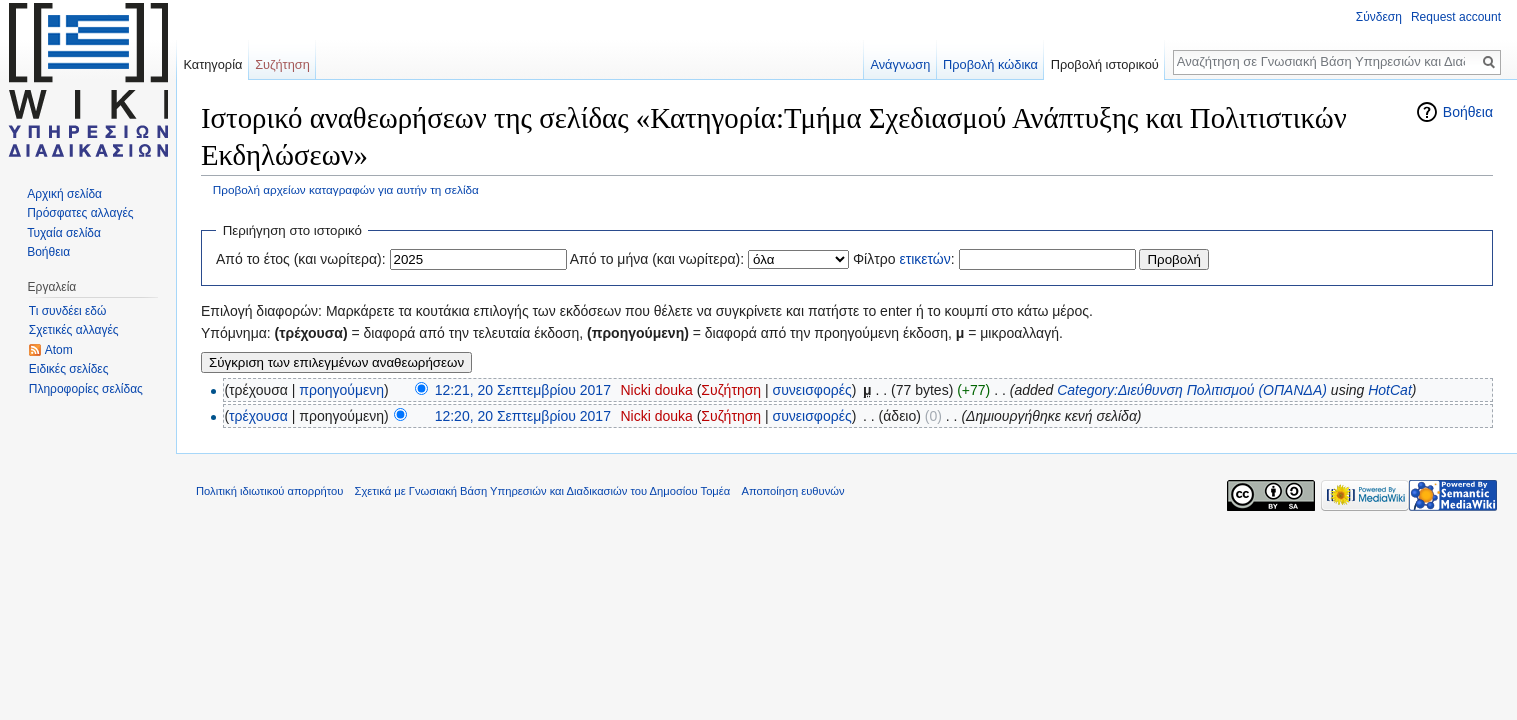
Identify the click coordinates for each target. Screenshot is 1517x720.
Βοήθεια (1468, 112)
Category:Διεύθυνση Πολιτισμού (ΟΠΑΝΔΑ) (1192, 390)
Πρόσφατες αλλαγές (80, 213)
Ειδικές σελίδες (69, 369)
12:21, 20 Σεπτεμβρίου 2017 (523, 390)
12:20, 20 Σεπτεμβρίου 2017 (523, 416)
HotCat (1390, 390)
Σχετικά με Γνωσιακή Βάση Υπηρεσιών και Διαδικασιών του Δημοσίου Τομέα (543, 491)
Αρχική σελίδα (64, 194)
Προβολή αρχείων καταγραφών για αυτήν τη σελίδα (346, 189)
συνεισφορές (812, 390)
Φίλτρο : (904, 259)
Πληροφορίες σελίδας (86, 389)
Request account (1456, 17)
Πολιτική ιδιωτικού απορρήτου (269, 491)
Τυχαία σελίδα (64, 233)
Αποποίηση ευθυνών (792, 491)
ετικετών (924, 259)
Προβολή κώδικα (990, 64)
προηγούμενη (341, 390)
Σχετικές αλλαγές (74, 330)
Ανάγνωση (900, 64)
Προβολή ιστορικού (1105, 64)
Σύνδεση (1379, 17)
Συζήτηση (731, 390)
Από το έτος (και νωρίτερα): (301, 259)
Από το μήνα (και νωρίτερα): (657, 259)
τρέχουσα (258, 416)
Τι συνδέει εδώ (68, 311)
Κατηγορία (212, 64)
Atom (59, 350)
